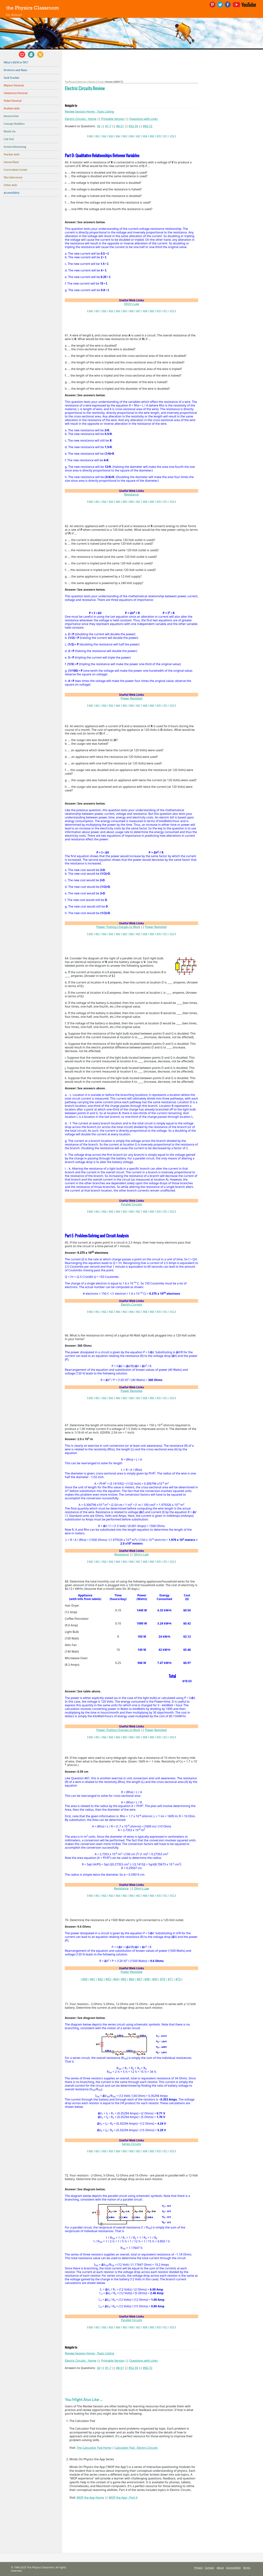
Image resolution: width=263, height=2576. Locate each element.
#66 (131, 136)
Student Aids (12, 108)
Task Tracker (11, 77)
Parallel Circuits (131, 1204)
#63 (111, 136)
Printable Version (113, 119)
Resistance (131, 494)
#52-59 (133, 126)
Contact (209, 2567)
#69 (152, 136)
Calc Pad (9, 139)
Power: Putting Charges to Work (118, 927)
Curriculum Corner (15, 169)
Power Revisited (131, 698)
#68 (145, 136)
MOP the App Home (90, 2498)
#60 (91, 136)
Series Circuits (131, 2144)
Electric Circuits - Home (80, 119)
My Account (14, 15)
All (98, 126)
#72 (172, 136)
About (220, 2567)
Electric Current (131, 1305)
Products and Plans (15, 70)
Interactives (11, 116)
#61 (97, 136)
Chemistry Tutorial (15, 93)
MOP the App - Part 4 (123, 2498)
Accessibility (11, 192)
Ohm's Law (131, 304)
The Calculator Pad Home (94, 2448)
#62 (104, 136)
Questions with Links (143, 119)
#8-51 (120, 126)
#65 (125, 136)
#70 (159, 136)
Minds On (10, 131)
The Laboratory (13, 177)
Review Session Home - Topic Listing (89, 112)
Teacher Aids (12, 154)
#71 (165, 136)
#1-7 (108, 126)
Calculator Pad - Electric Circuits (136, 2448)
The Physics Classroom (76, 81)
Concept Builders (14, 123)
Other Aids (10, 185)
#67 (138, 136)
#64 (118, 136)
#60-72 (147, 126)
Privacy (198, 2567)
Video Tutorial (12, 100)
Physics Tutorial (14, 85)
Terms (246, 2567)
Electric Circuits (96, 81)
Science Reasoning (15, 146)
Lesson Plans (11, 162)
